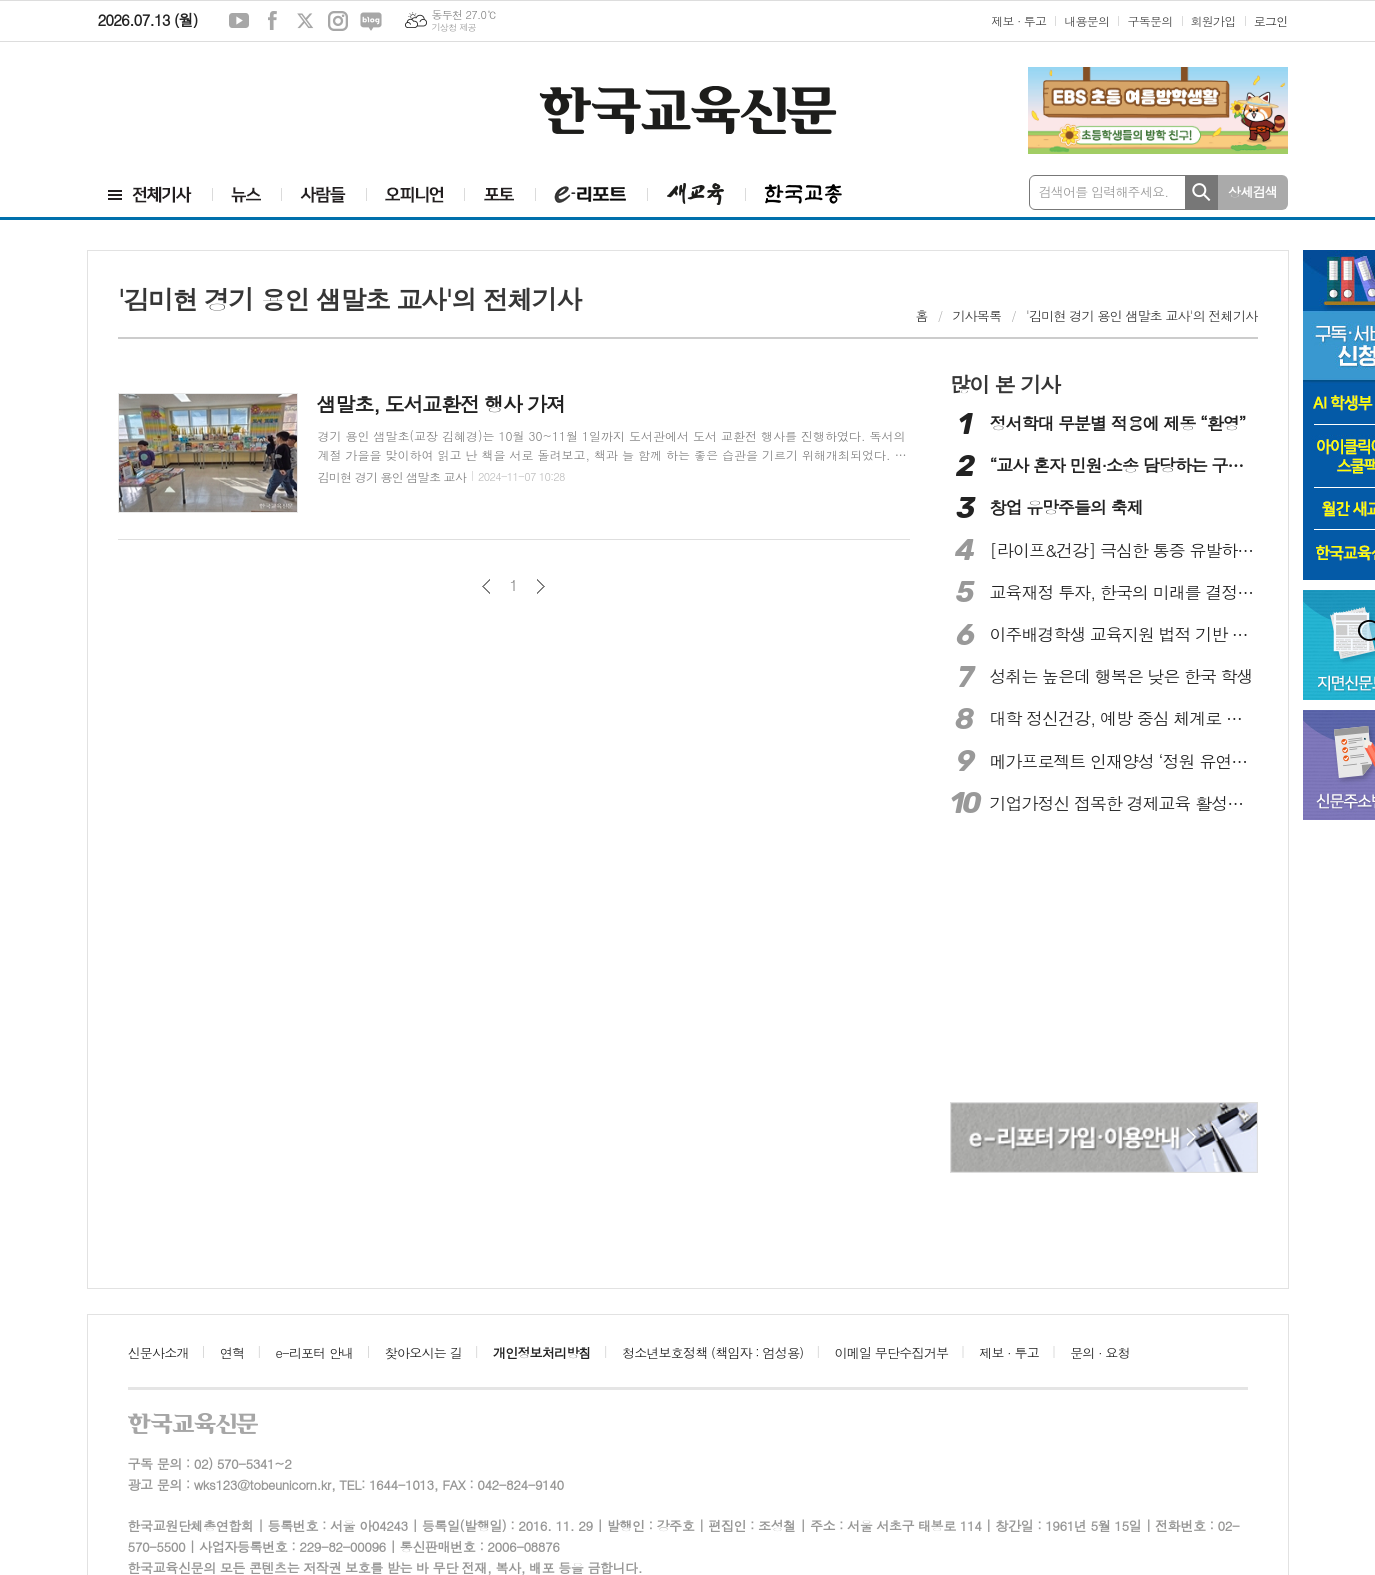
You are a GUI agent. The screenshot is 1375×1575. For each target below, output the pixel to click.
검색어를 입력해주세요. (1104, 191)
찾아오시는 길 (423, 1352)
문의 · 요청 (1100, 1352)
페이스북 (272, 21)
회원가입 (1213, 20)
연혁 (232, 1352)
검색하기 (1201, 192)
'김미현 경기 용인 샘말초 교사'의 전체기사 (1142, 315)
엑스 (305, 21)
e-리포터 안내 (315, 1352)
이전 (486, 586)
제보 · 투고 (1018, 20)
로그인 (1271, 20)
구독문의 (1149, 20)
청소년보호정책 (712, 1352)
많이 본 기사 (1005, 384)
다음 (540, 586)
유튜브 (239, 21)
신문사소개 (158, 1352)
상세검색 (1252, 191)
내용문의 (1086, 20)
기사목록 (976, 315)
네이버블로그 (371, 21)
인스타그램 (338, 21)
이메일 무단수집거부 (892, 1352)
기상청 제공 (453, 27)
